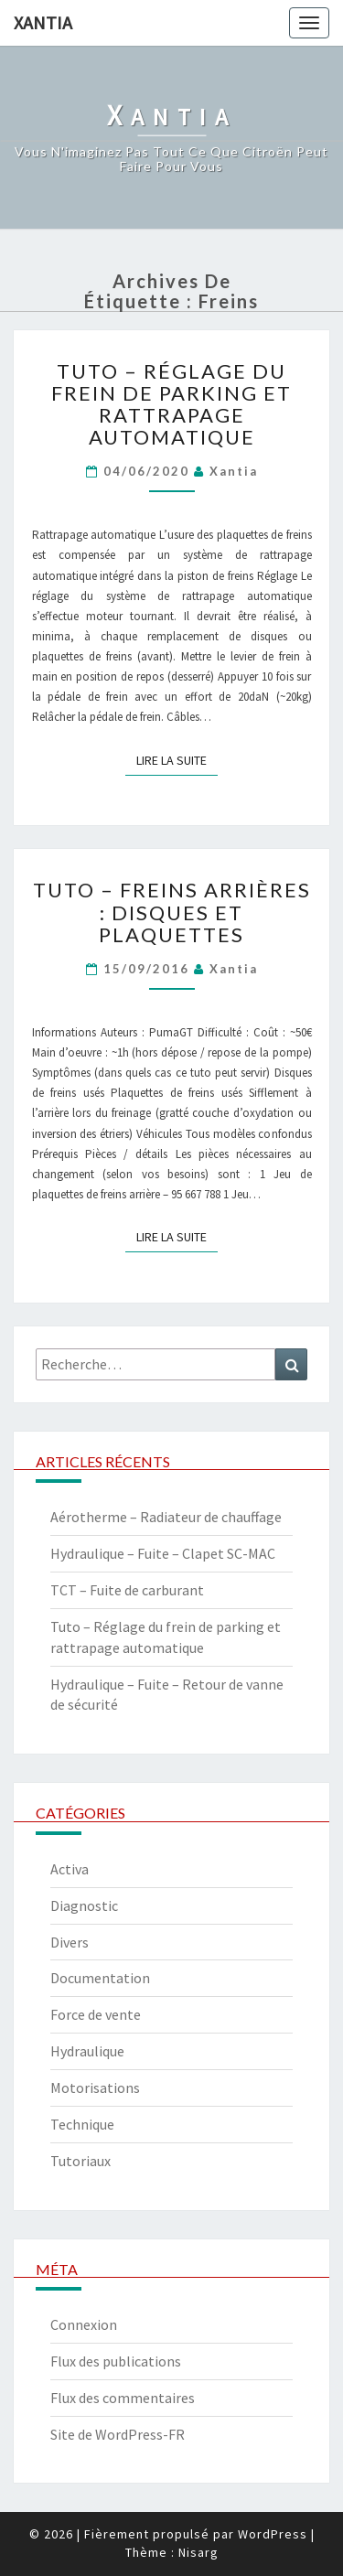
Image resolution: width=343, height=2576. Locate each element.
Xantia (43, 22)
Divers (69, 1942)
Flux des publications (115, 2361)
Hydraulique (87, 2051)
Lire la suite (177, 759)
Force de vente (95, 2014)
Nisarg (198, 2552)
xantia (233, 471)
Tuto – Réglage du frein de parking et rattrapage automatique (171, 404)
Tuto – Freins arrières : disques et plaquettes (172, 911)
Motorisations (95, 2087)
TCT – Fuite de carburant (127, 1590)
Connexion (83, 2324)
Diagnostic (84, 1905)
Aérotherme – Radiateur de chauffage (166, 1517)
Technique (82, 2124)
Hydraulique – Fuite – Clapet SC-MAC (162, 1553)
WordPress (272, 2534)
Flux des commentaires (122, 2397)
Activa (69, 1869)
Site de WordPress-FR (117, 2434)
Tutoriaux (80, 2161)
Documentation (100, 1978)
